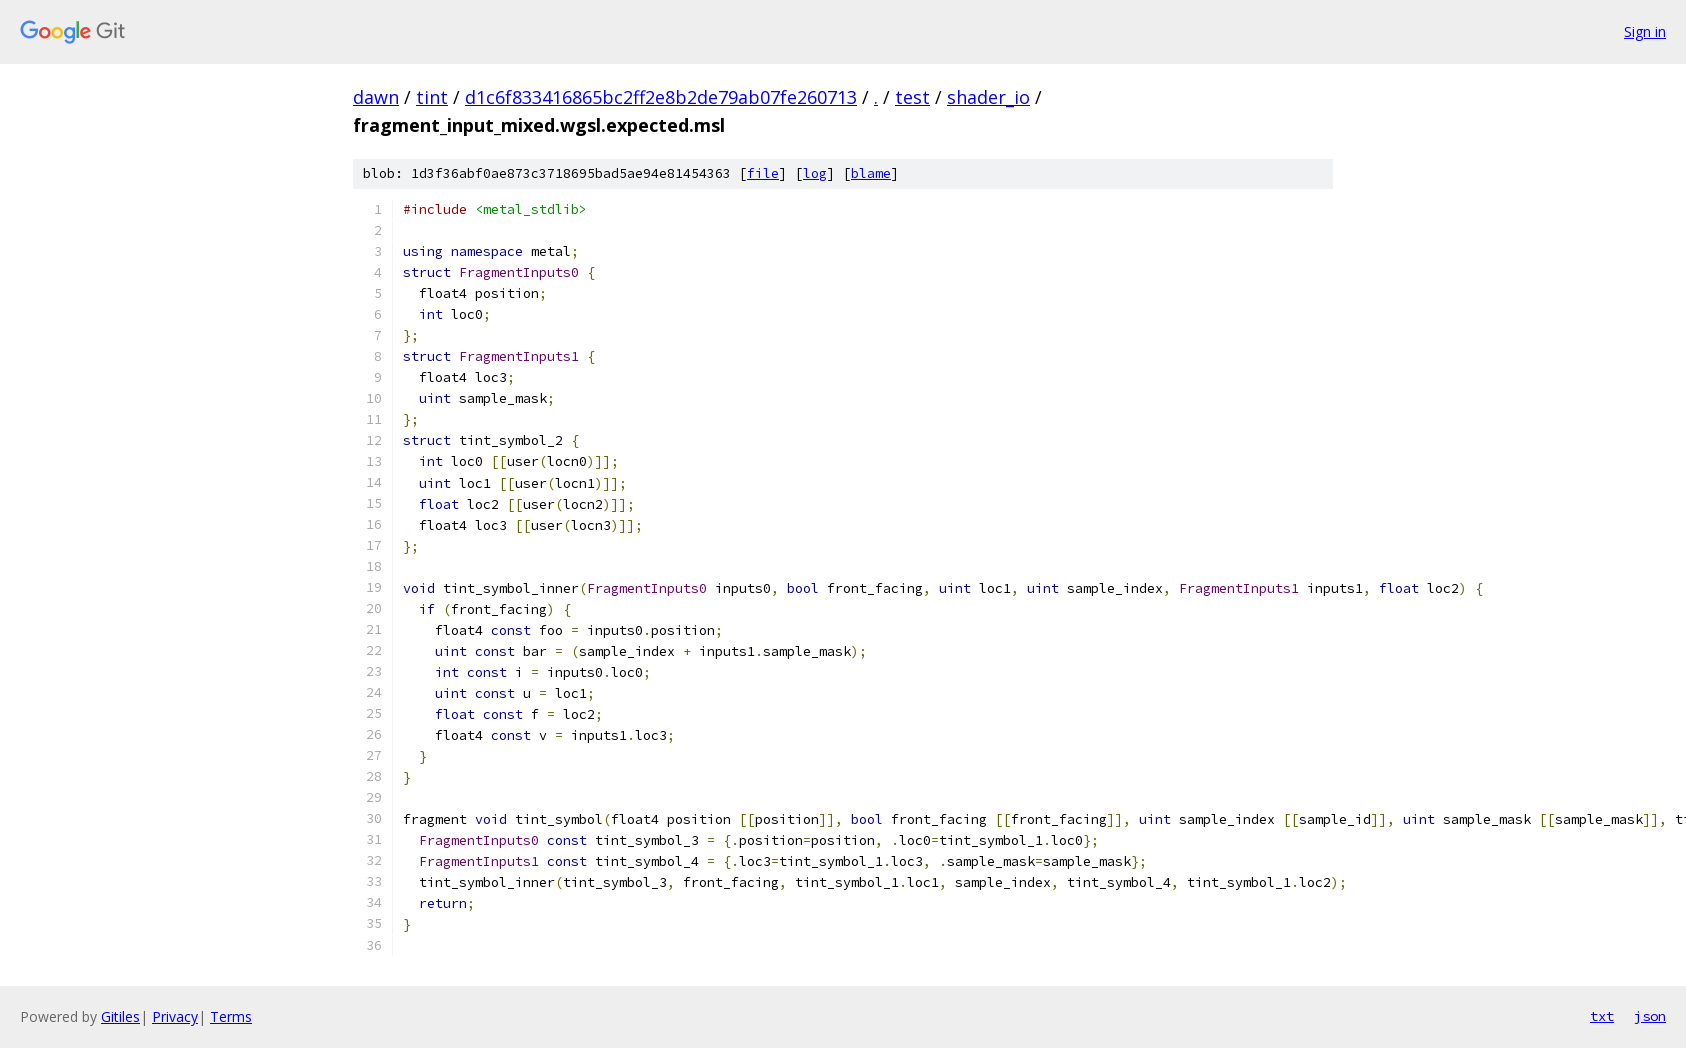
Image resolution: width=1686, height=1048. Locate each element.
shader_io (988, 97)
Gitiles (120, 1016)
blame (871, 173)
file (763, 173)
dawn (376, 97)
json (1650, 1016)
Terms (231, 1016)
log (815, 173)
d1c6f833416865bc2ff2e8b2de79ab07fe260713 (661, 97)
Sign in (1645, 31)
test (912, 97)
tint (432, 97)
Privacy (175, 1016)
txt (1602, 1016)
